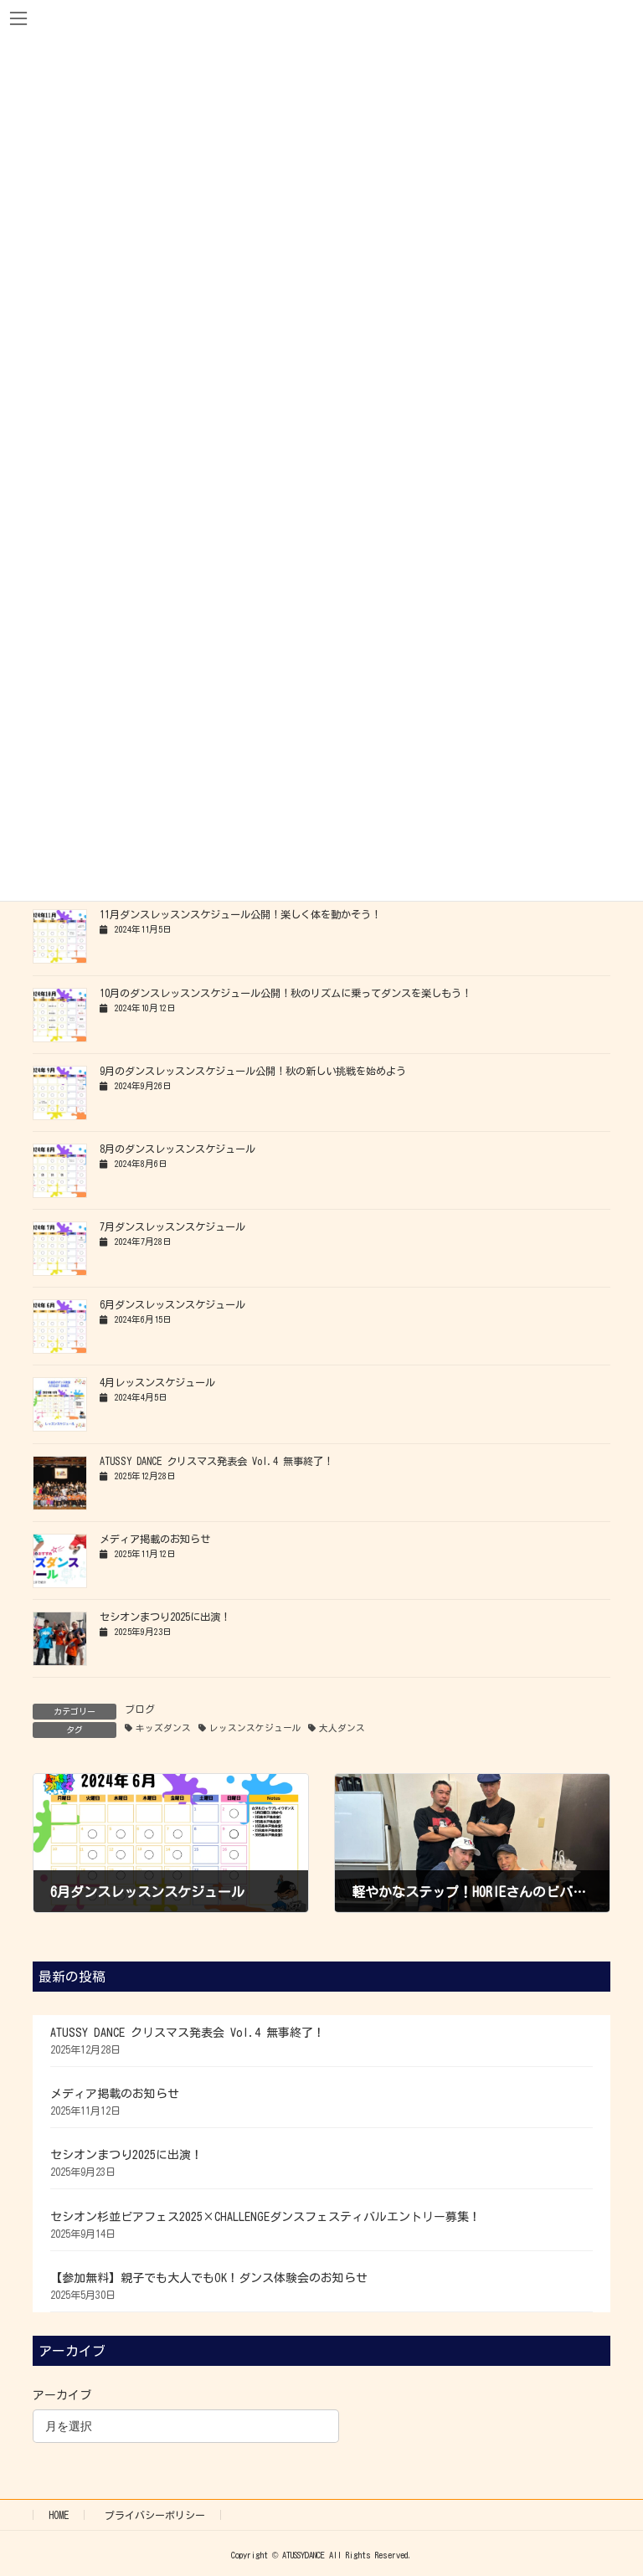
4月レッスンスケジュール (157, 1382)
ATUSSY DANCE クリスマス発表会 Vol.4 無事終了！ (216, 1461)
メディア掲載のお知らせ (155, 1539)
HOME (59, 2515)
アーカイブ (62, 2395)
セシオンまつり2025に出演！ (165, 1617)
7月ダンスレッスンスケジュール (172, 1226)
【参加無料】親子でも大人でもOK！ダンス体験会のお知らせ (209, 2278)
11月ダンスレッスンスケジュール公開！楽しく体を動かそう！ (240, 914)
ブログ (140, 1709)
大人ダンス (342, 1728)
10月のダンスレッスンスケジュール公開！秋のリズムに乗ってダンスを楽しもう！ (285, 993)
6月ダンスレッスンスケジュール (172, 1304)
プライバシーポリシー (155, 2515)
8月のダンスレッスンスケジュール (177, 1149)
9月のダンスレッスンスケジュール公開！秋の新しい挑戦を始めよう (253, 1071)
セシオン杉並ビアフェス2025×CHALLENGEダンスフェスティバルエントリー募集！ (265, 2217)
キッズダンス (163, 1728)
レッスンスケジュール (255, 1728)
